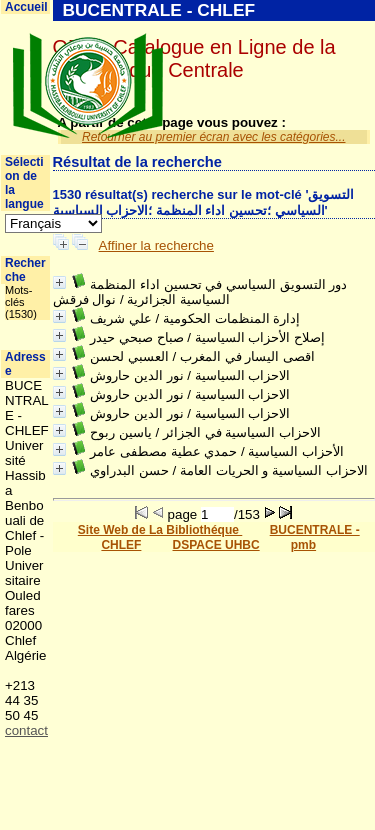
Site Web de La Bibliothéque (160, 530)
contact (26, 730)
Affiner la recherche (156, 245)
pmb (303, 545)
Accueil (26, 7)
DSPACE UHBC (216, 545)
